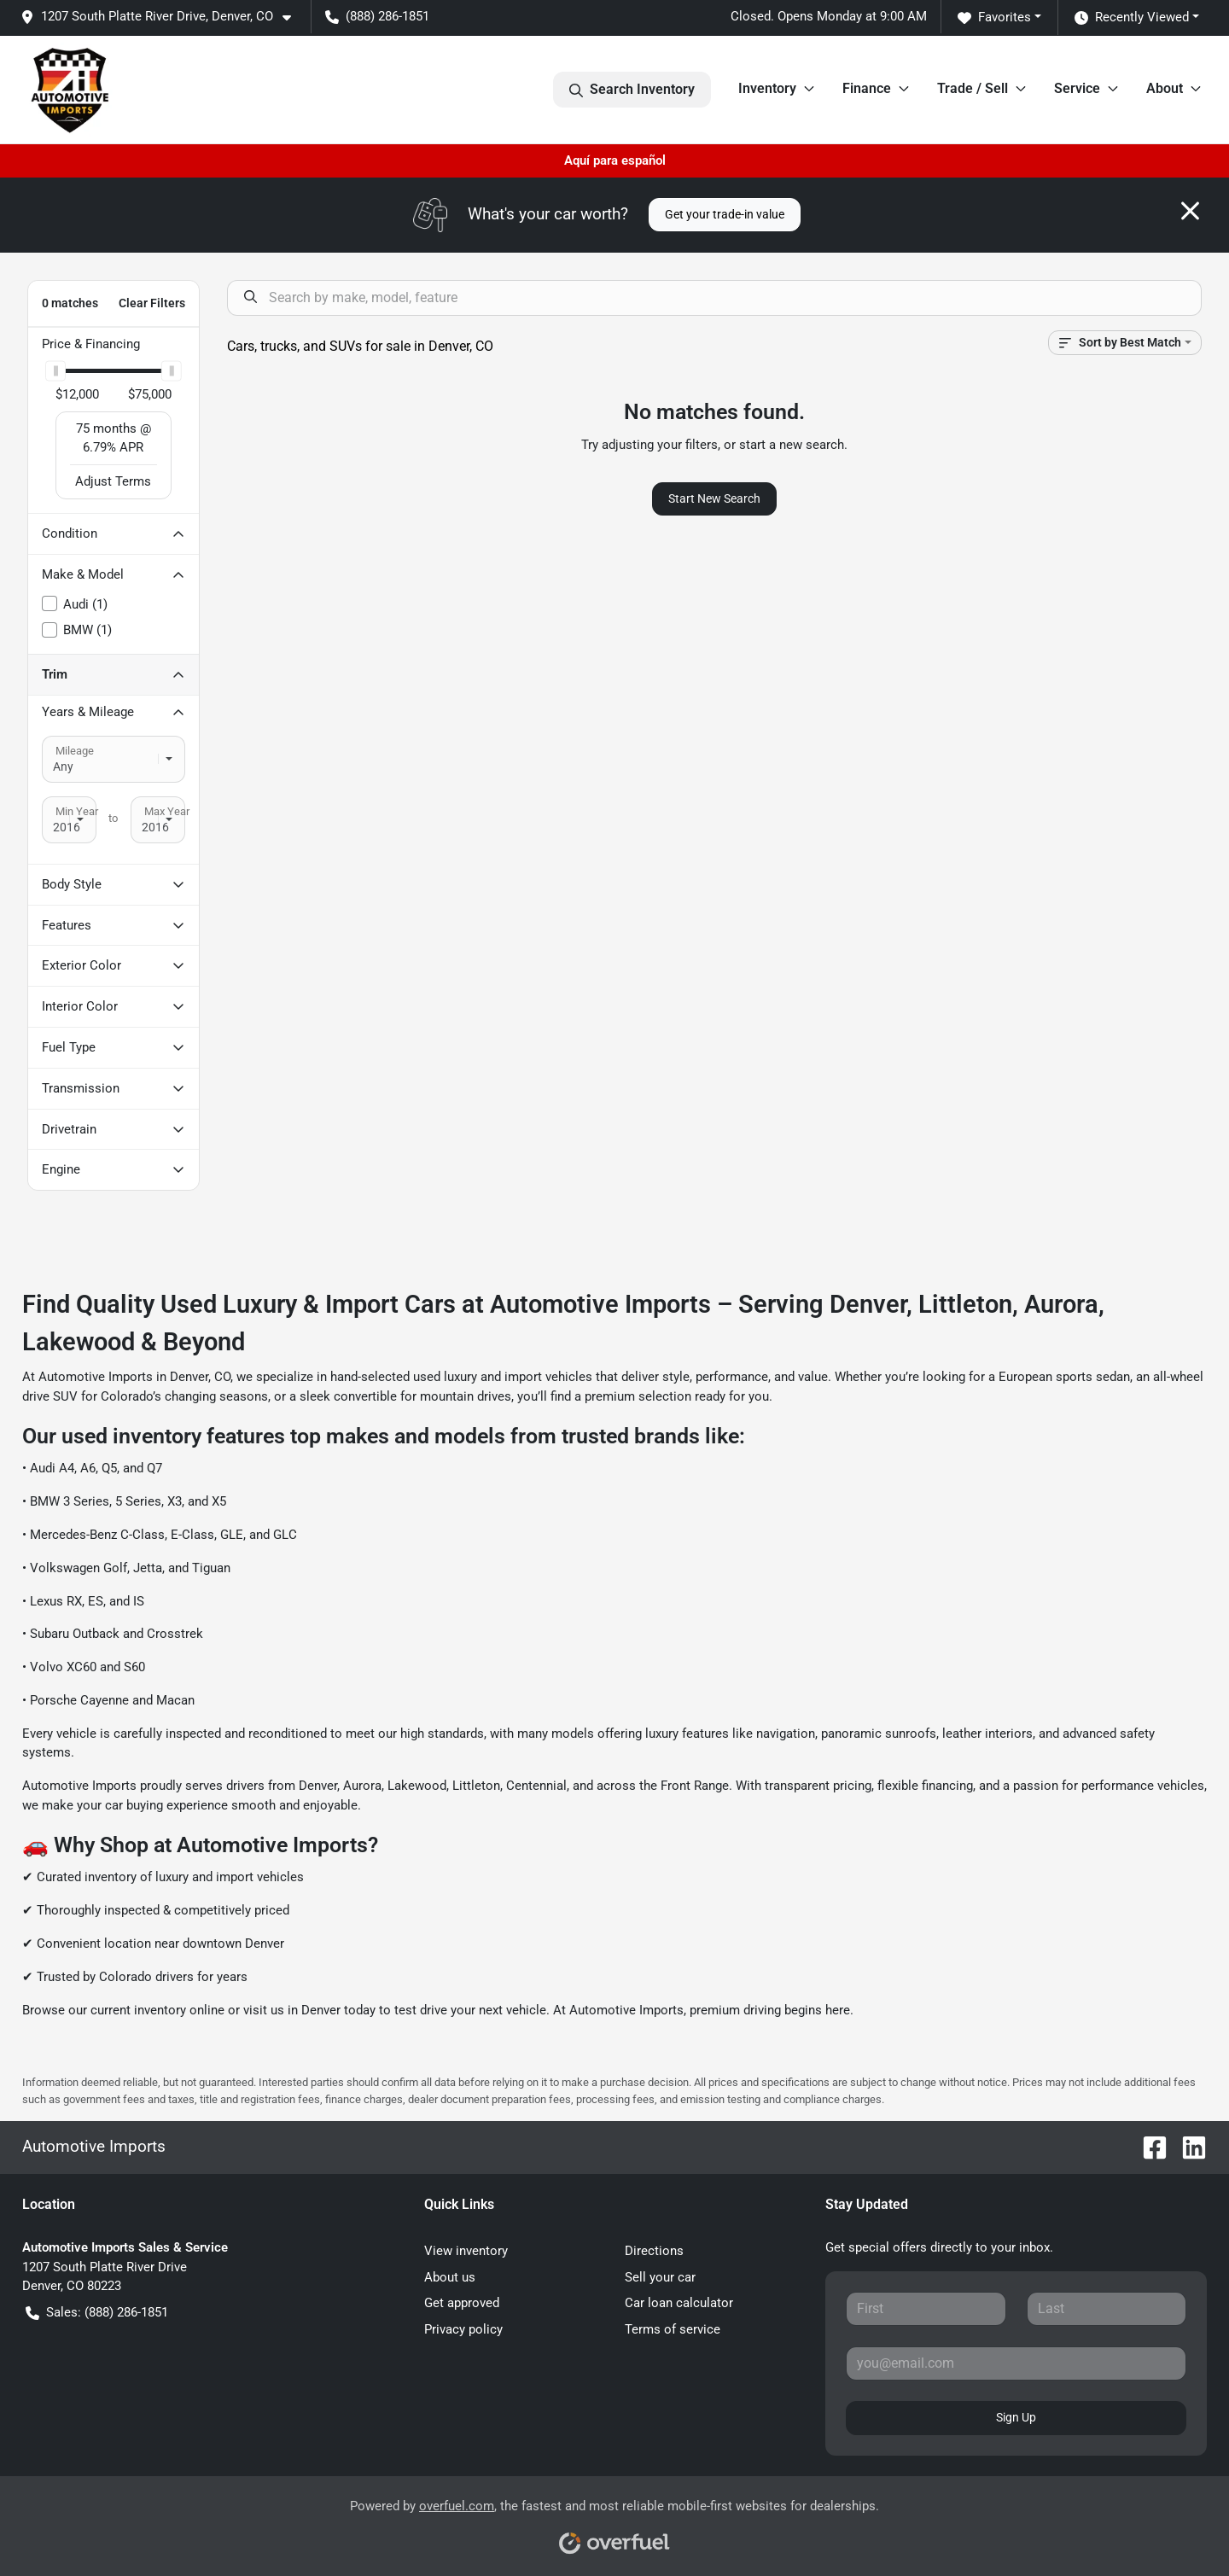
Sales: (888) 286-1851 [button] (97, 2312)
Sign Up (1016, 2417)
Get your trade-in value (724, 214)
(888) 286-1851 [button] (377, 16)
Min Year (76, 811)
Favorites (994, 17)
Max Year (166, 811)
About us (449, 2277)
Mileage (74, 750)
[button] (163, 16)
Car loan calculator (679, 2303)
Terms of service (672, 2329)
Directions (654, 2250)
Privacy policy (463, 2329)
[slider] (55, 371)
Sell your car (660, 2277)
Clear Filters (152, 303)
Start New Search (714, 498)
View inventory (466, 2250)
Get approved (461, 2303)
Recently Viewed (1132, 17)
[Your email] (1016, 2363)
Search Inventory (632, 89)
